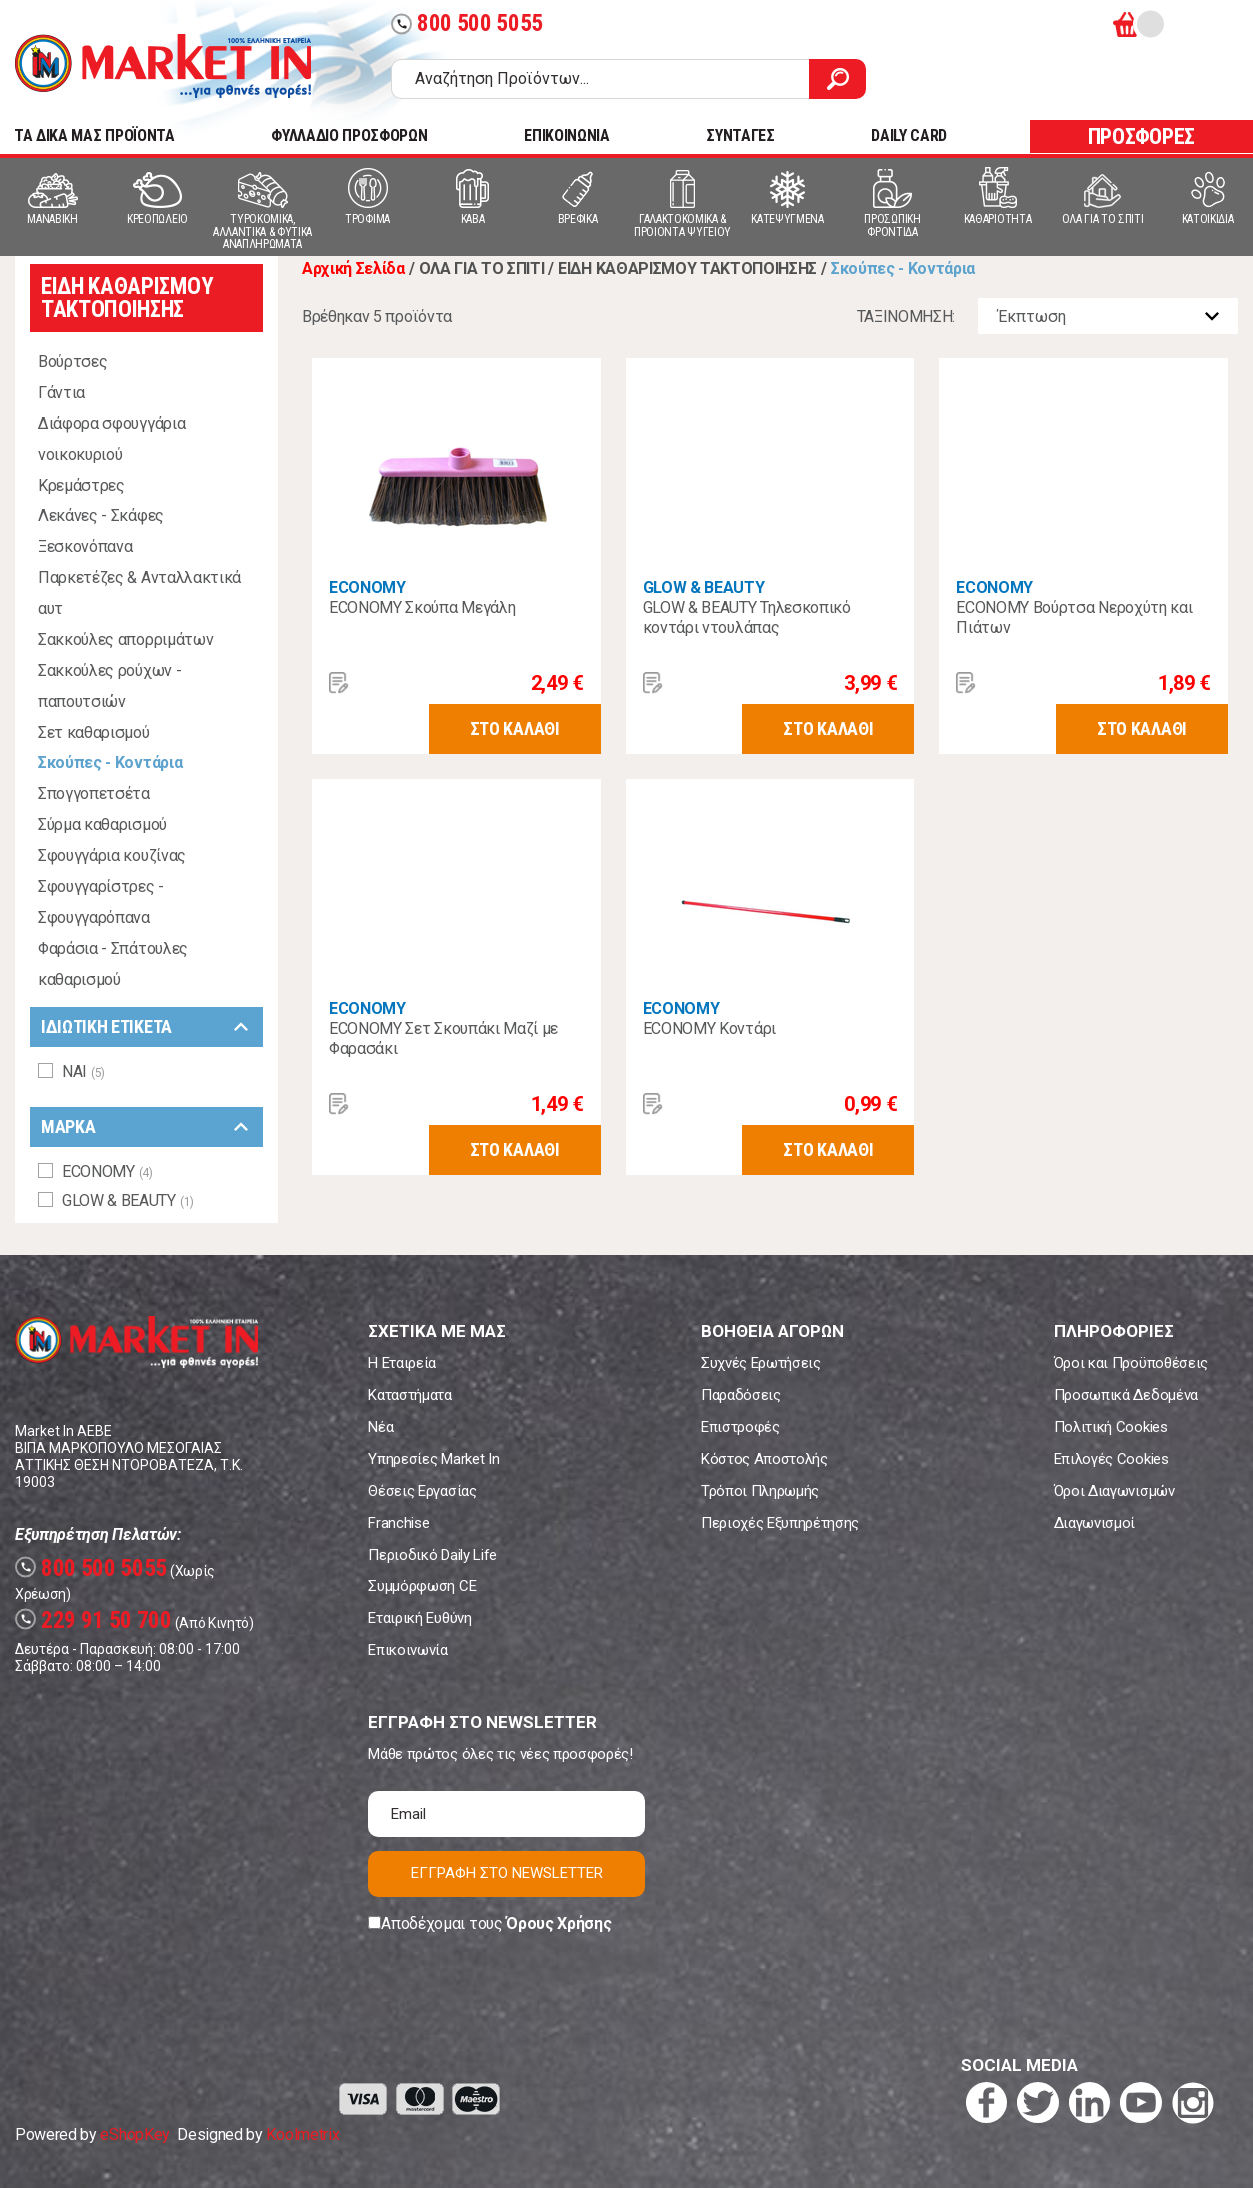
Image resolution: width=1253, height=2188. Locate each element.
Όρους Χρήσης (558, 1923)
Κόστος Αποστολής (764, 1459)
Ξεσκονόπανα (85, 546)
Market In (163, 66)
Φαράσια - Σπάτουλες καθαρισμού (113, 964)
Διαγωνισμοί (1094, 1523)
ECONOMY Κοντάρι (709, 1028)
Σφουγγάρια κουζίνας (112, 855)
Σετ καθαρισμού (94, 732)
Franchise (398, 1523)
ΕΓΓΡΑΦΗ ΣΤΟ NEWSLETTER (507, 1873)
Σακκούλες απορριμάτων (125, 639)
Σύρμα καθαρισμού (102, 824)
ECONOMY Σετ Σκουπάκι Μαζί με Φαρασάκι (443, 1038)
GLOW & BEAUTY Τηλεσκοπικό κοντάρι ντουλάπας (747, 617)
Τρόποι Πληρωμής (760, 1491)
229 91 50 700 (93, 1620)
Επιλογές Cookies (1111, 1459)
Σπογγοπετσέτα (94, 793)
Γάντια (61, 392)
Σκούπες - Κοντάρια (110, 762)
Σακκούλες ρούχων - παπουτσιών (109, 686)
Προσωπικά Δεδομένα (1126, 1395)
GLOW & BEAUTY (704, 587)
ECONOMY (367, 587)
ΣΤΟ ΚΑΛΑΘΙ (515, 728)
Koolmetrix (302, 2134)
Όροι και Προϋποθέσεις (1131, 1363)
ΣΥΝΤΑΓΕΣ (740, 135)
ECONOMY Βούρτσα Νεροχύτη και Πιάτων (1074, 617)
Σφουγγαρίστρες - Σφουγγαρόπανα (101, 902)
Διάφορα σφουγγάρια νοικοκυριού (111, 439)
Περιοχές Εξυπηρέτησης (780, 1523)
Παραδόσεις (741, 1395)
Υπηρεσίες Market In (433, 1459)
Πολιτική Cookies (1111, 1427)
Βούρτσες (72, 361)
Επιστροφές (740, 1427)
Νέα (380, 1427)
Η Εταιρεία (402, 1363)
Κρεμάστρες (81, 485)
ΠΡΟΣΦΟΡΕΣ (1141, 136)
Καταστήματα (409, 1395)
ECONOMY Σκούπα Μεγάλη (422, 607)
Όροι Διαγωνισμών (1114, 1491)
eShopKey (134, 2134)
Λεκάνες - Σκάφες (101, 515)
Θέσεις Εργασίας (422, 1491)
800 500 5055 (467, 23)
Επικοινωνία (407, 1650)
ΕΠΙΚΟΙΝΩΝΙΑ (566, 135)
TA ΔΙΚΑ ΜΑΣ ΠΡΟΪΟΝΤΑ (94, 135)
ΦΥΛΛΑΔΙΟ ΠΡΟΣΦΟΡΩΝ (349, 135)
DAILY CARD (909, 135)
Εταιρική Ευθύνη (419, 1618)
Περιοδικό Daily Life (432, 1555)
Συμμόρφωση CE (422, 1586)
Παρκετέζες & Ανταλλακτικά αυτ (139, 593)
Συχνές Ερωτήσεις (761, 1363)
